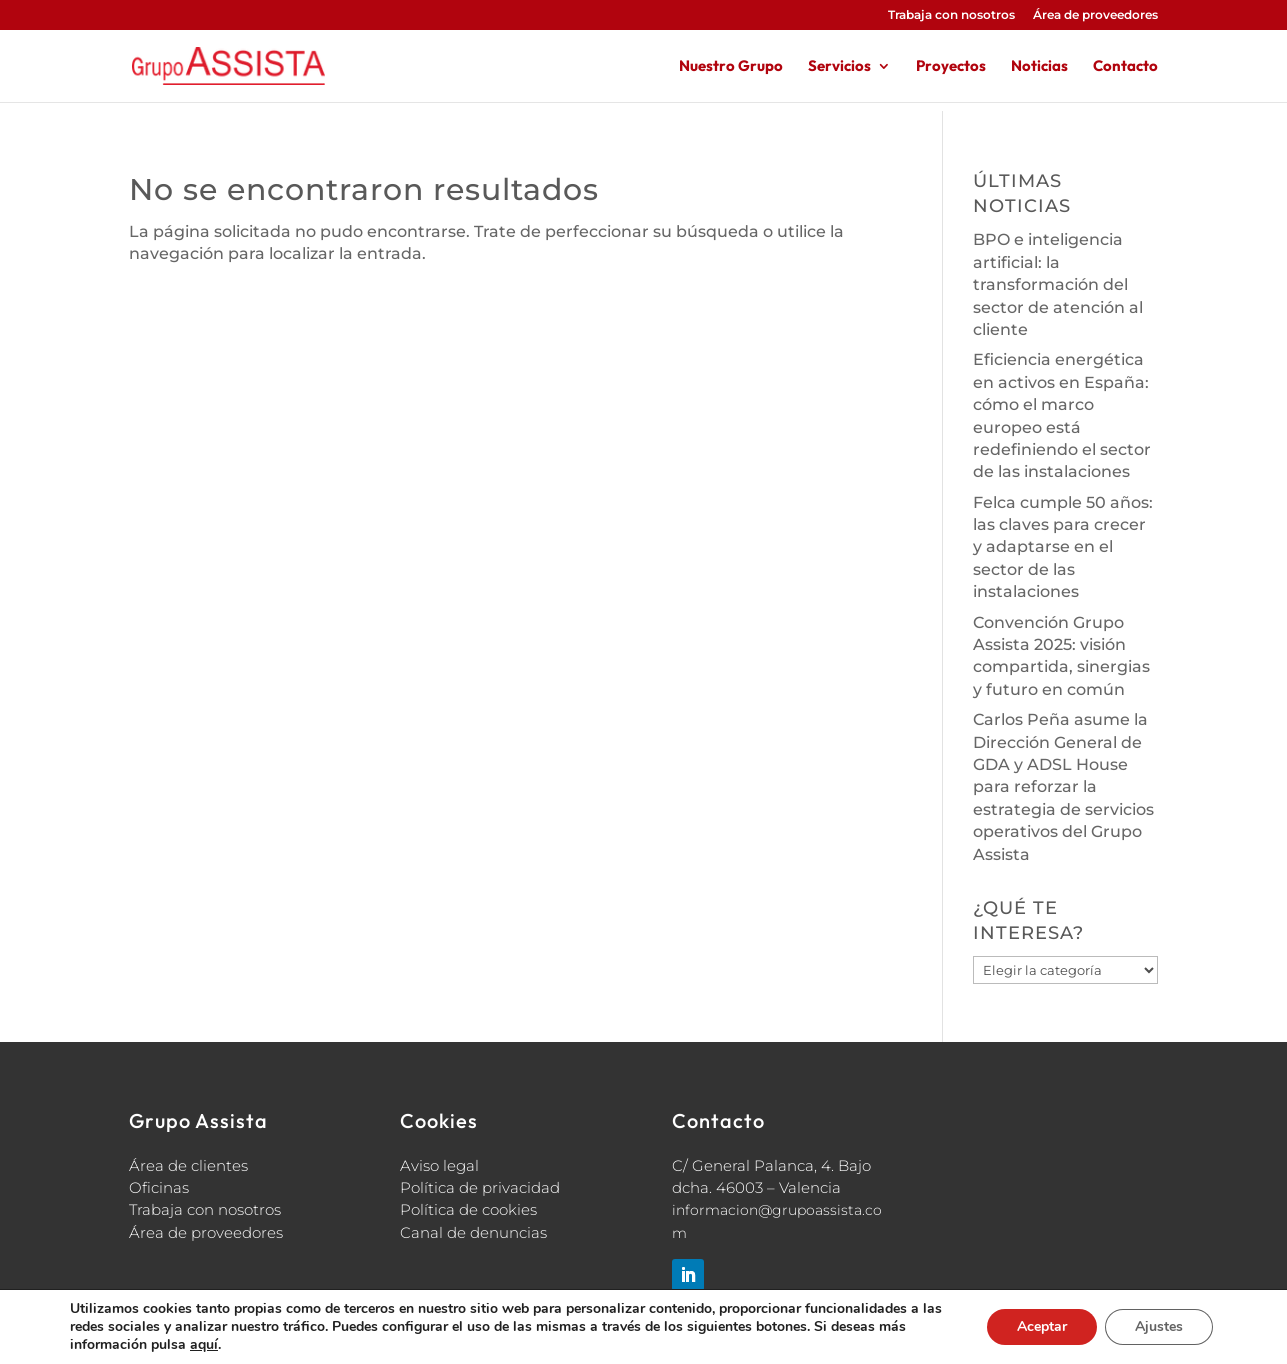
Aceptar (1042, 1326)
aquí (204, 1345)
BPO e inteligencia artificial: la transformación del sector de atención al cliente (1058, 284)
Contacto (1125, 67)
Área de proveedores (1095, 15)
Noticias (1039, 67)
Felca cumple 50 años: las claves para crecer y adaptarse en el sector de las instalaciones (1063, 547)
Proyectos (951, 67)
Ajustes (1159, 1326)
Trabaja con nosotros (951, 15)
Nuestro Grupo (731, 67)
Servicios (839, 67)
